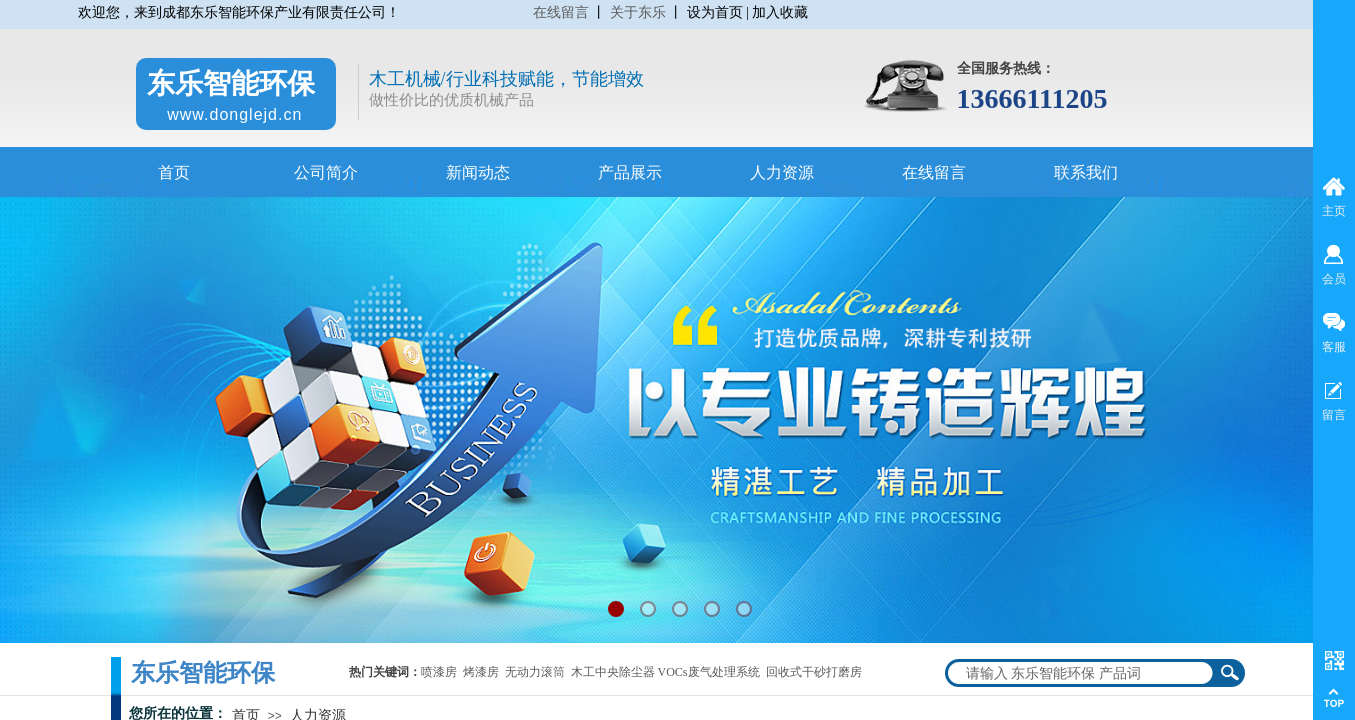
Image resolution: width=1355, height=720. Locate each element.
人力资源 (782, 172)
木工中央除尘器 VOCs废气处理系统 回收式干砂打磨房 (716, 672)
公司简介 (326, 172)
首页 (174, 172)
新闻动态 (478, 172)
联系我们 (1086, 172)
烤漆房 (481, 672)
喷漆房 (439, 672)
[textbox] (1082, 673)
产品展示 (630, 172)
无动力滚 (529, 672)
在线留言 (561, 12)
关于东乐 (638, 12)
